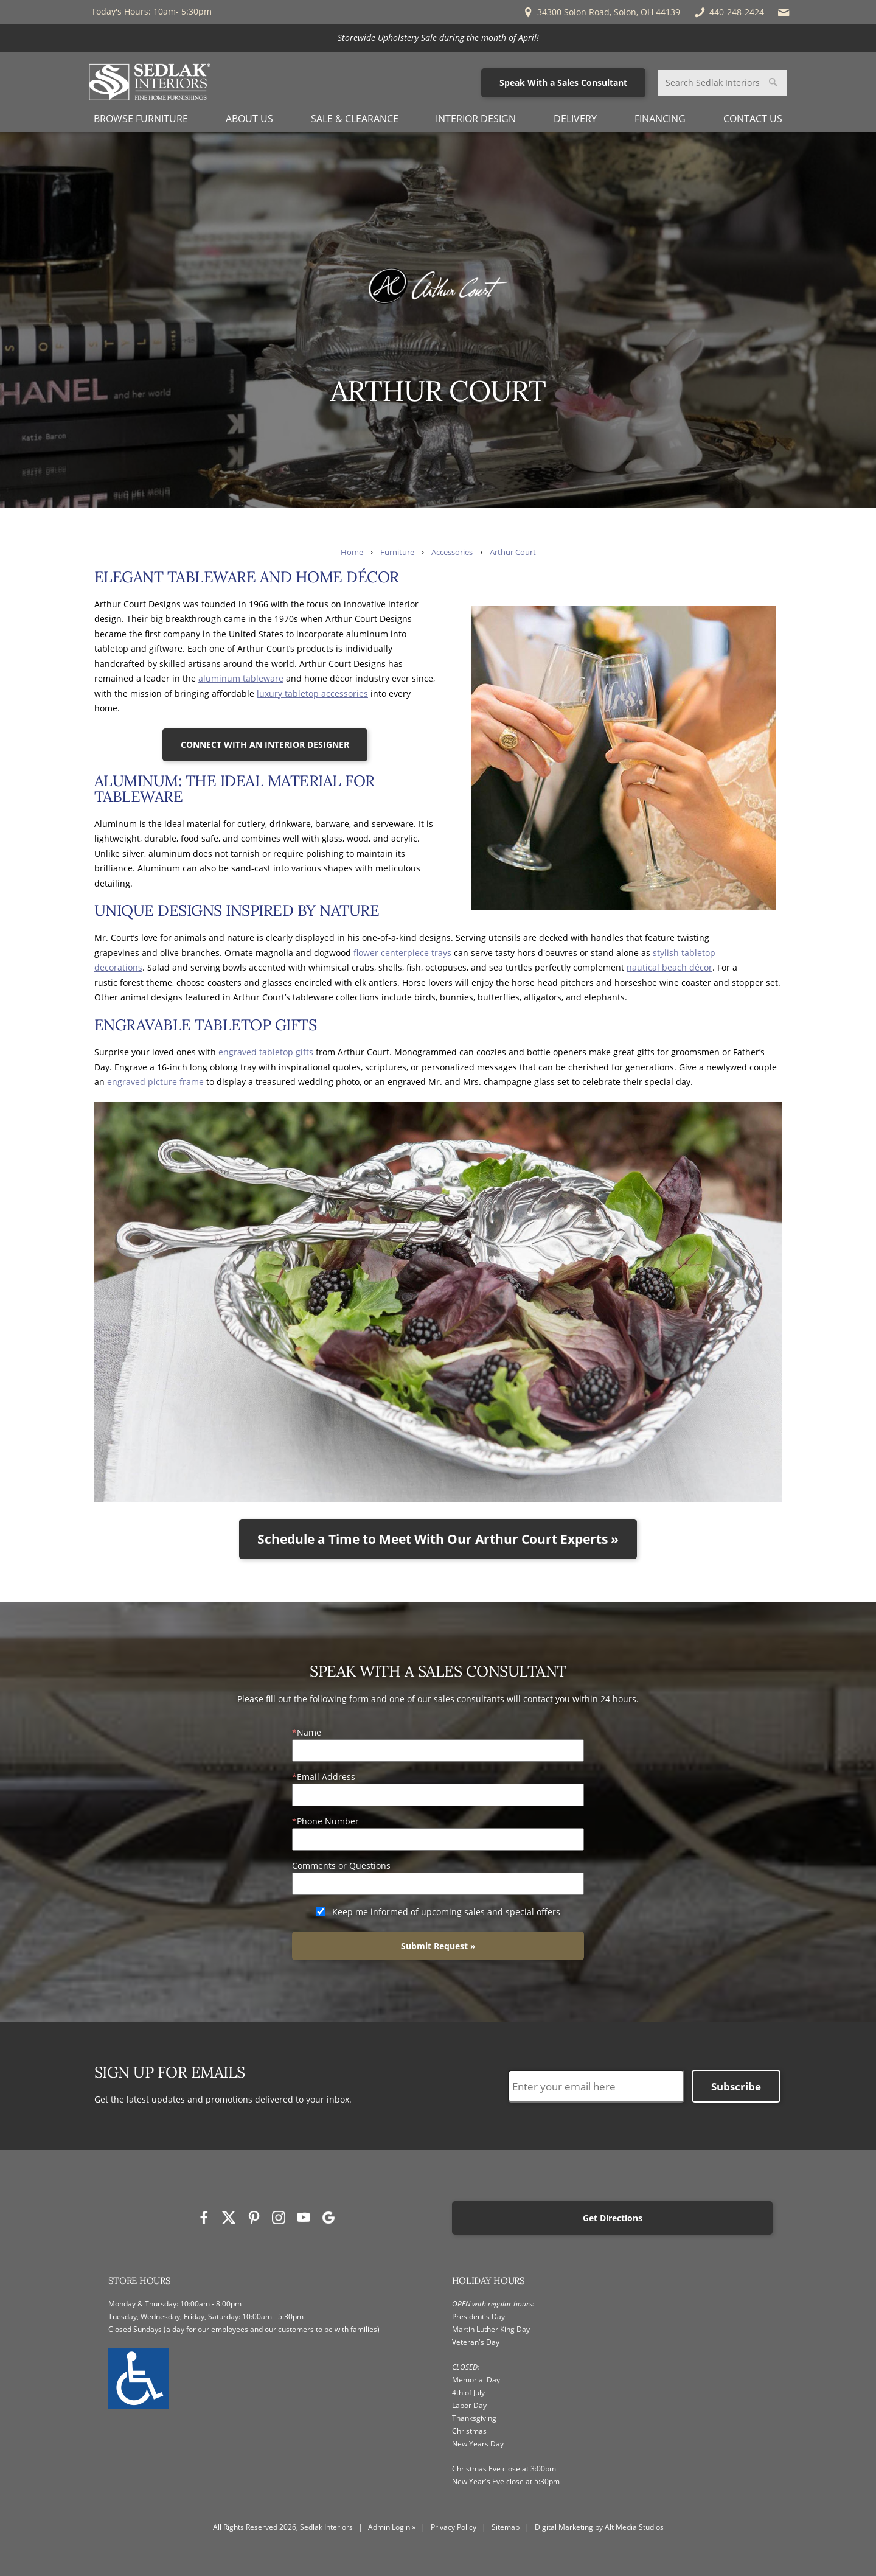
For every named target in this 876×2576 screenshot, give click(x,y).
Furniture (397, 552)
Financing (660, 118)
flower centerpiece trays (402, 952)
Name (309, 1732)
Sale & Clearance (354, 118)
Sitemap (506, 2527)
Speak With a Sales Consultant (563, 82)
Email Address (326, 1776)
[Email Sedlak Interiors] (783, 12)
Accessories (452, 552)
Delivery (575, 118)
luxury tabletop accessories (312, 693)
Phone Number (328, 1821)
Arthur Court (513, 552)
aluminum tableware (240, 678)
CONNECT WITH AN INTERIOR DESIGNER (265, 744)
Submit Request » (438, 1946)
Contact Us (752, 118)
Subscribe (736, 2086)
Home (352, 552)
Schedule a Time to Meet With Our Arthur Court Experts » (438, 1539)
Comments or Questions (341, 1865)
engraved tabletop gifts (265, 1052)
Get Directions (612, 2218)
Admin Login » (391, 2527)
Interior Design (476, 118)
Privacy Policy (453, 2527)
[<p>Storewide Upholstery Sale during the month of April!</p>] (438, 38)
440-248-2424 (728, 12)
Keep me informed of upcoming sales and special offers (446, 1912)
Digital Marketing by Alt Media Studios (599, 2527)
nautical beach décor (669, 967)
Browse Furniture (141, 118)
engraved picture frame (155, 1081)
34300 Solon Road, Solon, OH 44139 (601, 12)
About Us (249, 118)
